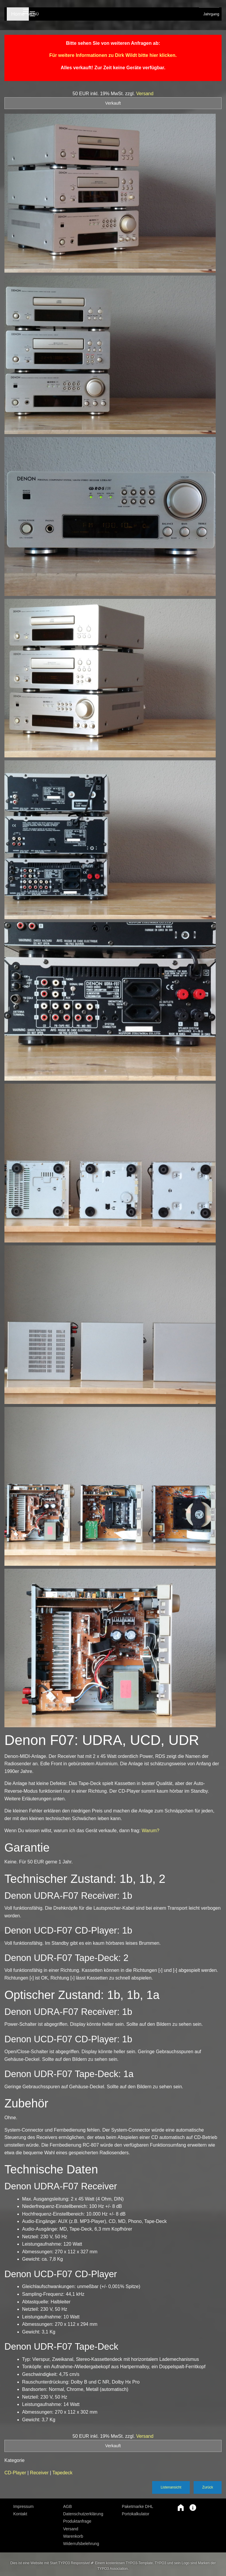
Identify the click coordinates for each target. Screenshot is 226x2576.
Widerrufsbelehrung (81, 2543)
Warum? (150, 1830)
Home (17, 14)
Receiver (40, 2472)
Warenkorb (73, 2536)
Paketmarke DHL (137, 2506)
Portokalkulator (135, 2513)
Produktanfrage (77, 2521)
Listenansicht (171, 2487)
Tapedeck (62, 2472)
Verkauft (113, 103)
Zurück (207, 2487)
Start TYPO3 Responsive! (70, 2563)
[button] (178, 2507)
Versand (145, 93)
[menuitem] (33, 2506)
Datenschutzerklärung (83, 2513)
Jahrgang (211, 14)
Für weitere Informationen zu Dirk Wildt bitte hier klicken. (113, 55)
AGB (67, 2506)
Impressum (23, 2506)
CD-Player (15, 2472)
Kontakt (20, 2513)
